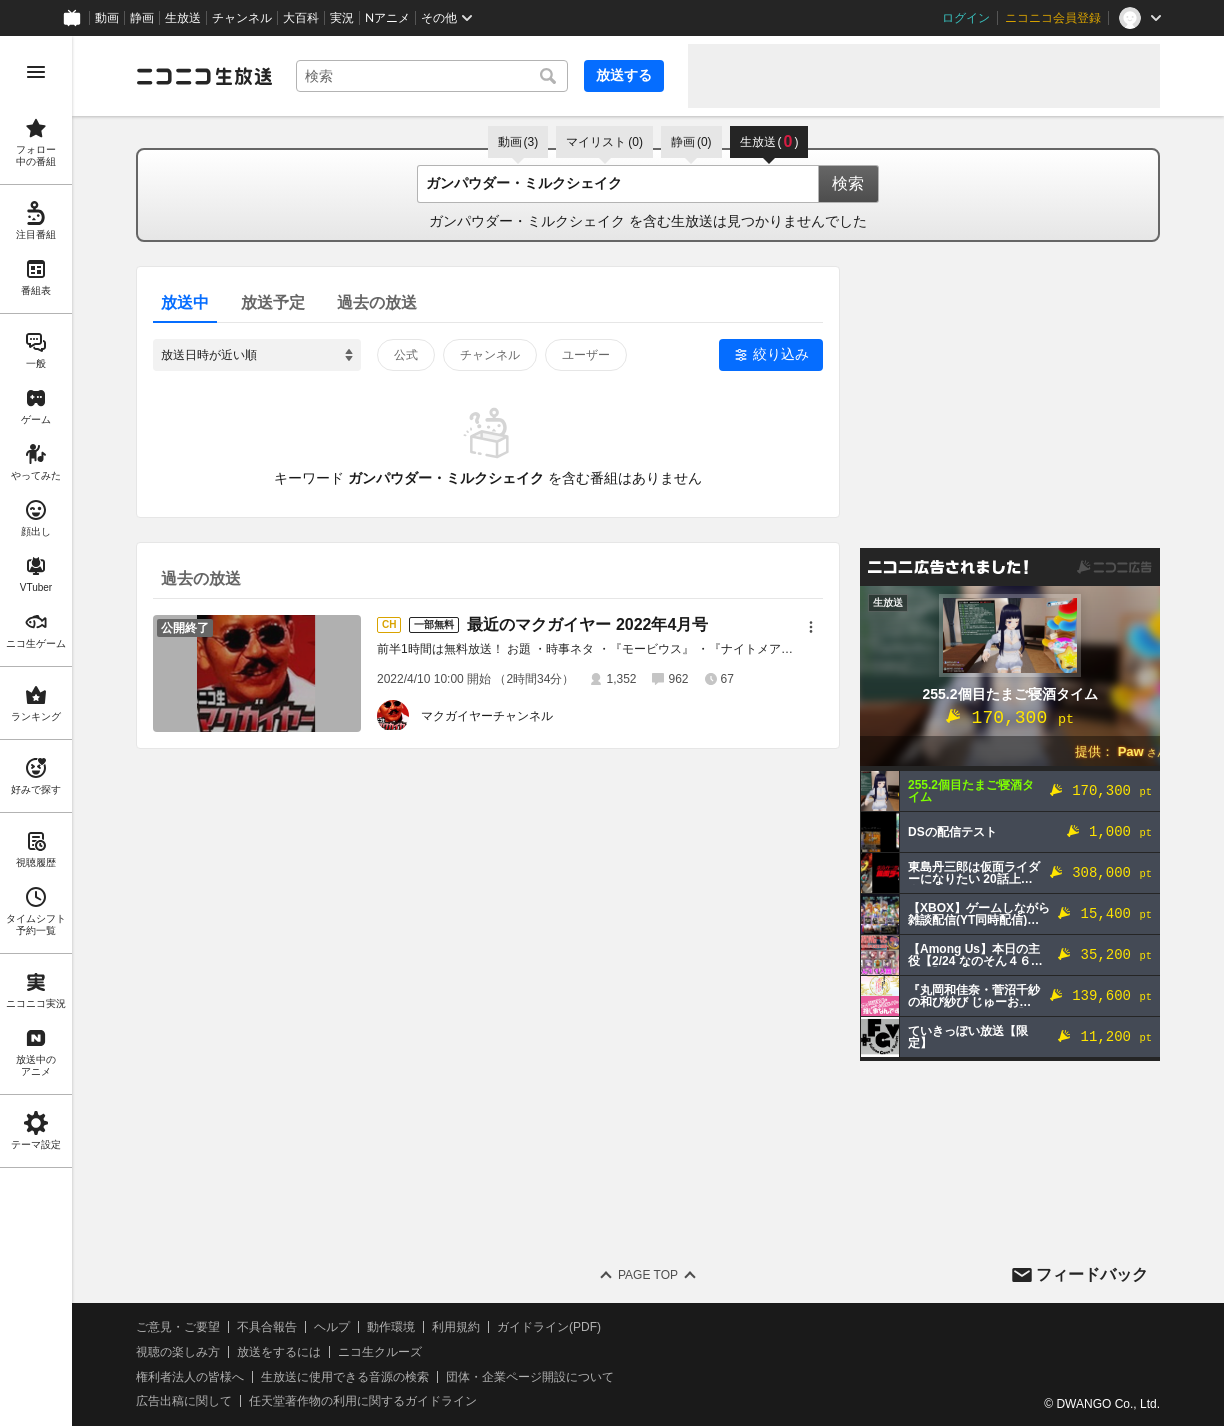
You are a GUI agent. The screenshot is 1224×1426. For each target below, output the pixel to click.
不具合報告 (267, 1327)
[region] (36, 731)
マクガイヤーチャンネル (487, 716)
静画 (142, 18)
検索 (848, 183)
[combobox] (432, 76)
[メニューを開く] (36, 72)
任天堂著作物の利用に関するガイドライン (363, 1401)
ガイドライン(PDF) (549, 1327)
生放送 (183, 18)
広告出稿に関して (184, 1401)
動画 (107, 18)
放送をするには (279, 1352)
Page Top (648, 1275)
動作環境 (391, 1327)
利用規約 (456, 1327)
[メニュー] (811, 627)
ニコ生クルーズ (380, 1352)
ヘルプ (332, 1327)
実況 (342, 18)
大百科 (301, 18)
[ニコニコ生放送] (204, 76)
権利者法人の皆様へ (190, 1377)
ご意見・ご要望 (178, 1327)
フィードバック (1092, 1274)
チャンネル (242, 18)
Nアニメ (387, 18)
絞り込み (781, 354)
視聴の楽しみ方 (178, 1352)
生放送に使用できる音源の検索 (345, 1377)
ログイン (966, 18)
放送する (624, 75)
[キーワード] (432, 76)
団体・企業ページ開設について (530, 1377)
